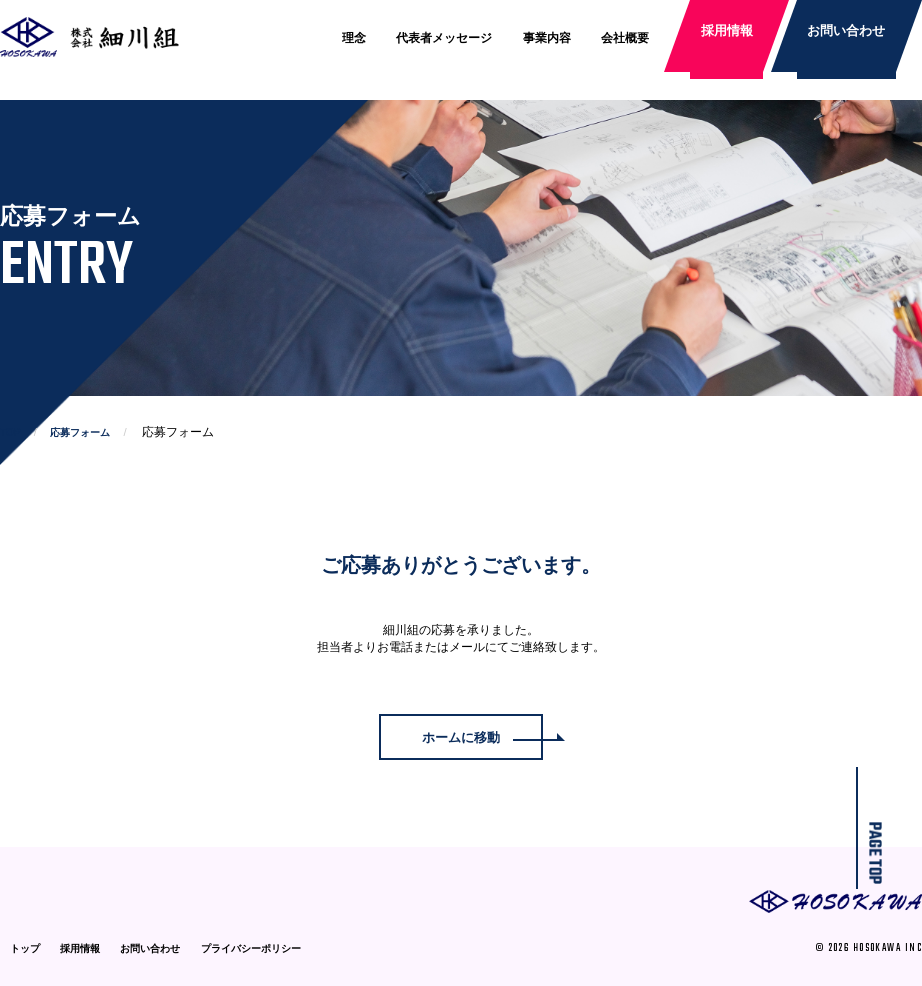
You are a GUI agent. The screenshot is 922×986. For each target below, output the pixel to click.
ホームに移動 (461, 739)
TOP (10, 432)
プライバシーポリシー (251, 948)
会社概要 (625, 38)
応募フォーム (80, 432)
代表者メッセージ (445, 38)
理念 (354, 38)
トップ (25, 948)
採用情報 (729, 38)
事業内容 (547, 38)
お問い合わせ (845, 38)
